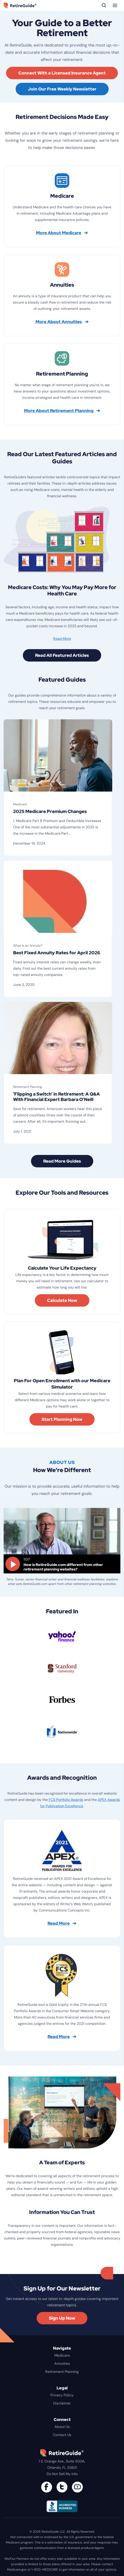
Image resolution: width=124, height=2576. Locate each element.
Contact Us (62, 2434)
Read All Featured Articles (62, 655)
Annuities (62, 2363)
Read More (62, 638)
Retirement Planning (27, 1087)
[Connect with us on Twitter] (62, 2487)
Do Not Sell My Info (62, 2473)
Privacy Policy (62, 2395)
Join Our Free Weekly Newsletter (62, 89)
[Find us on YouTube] (77, 2487)
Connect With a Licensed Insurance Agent (62, 73)
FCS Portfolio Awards (66, 1799)
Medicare (20, 804)
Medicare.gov (17, 2569)
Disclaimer (62, 2403)
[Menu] (115, 5)
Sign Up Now (62, 2318)
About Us (62, 2426)
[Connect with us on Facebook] (46, 2487)
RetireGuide (25, 5)
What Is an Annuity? (27, 945)
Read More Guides (62, 1161)
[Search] (104, 5)
